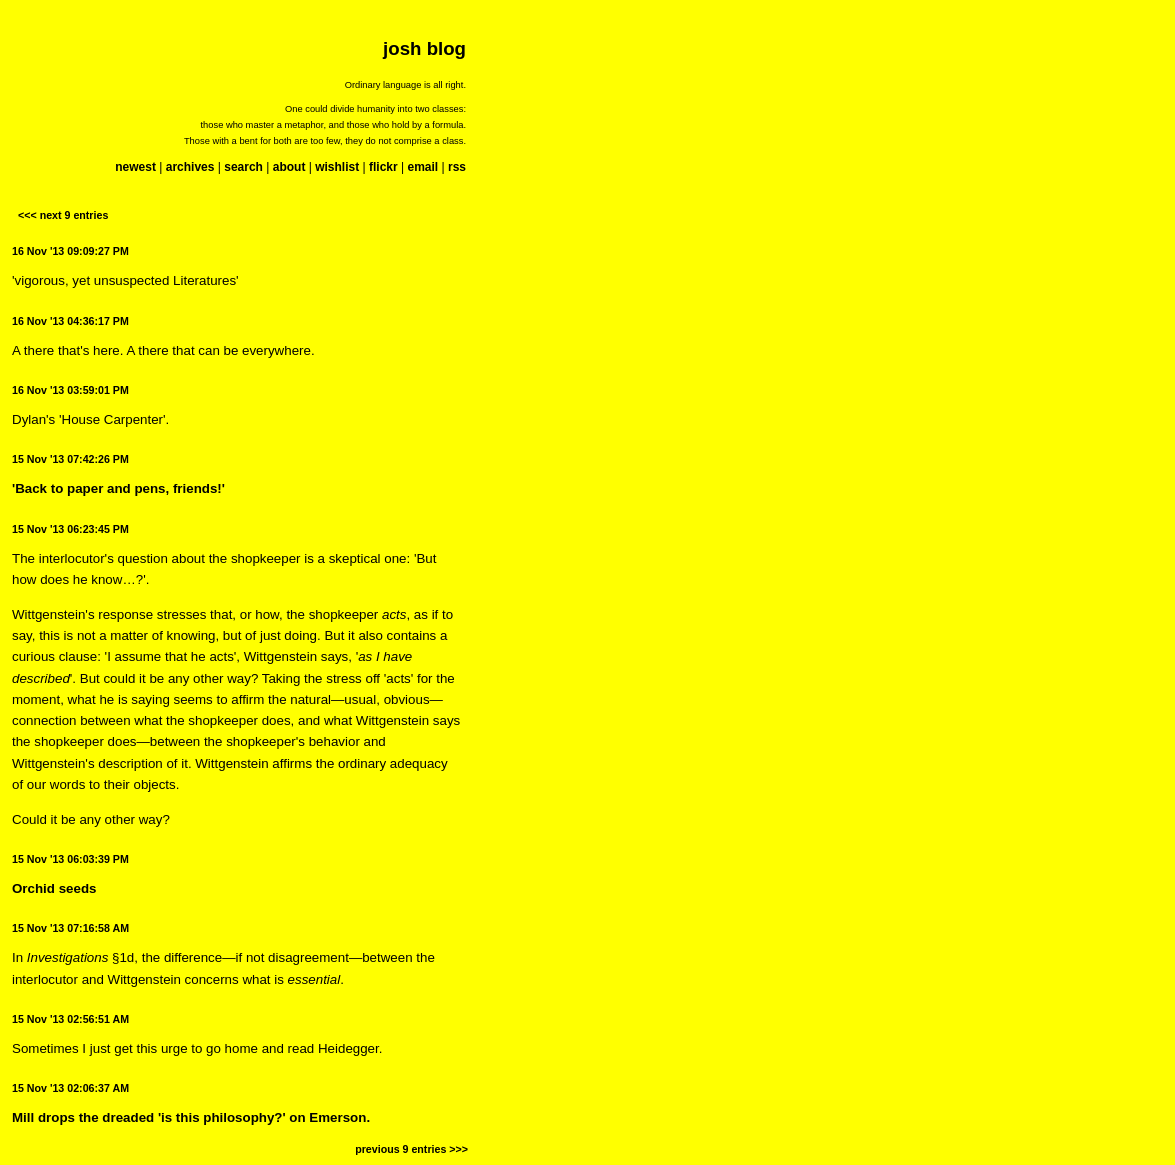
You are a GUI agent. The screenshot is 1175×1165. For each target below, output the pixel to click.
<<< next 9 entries (63, 215)
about (289, 167)
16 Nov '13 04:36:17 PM (70, 321)
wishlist (337, 167)
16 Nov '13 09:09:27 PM (70, 251)
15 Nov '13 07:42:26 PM (70, 459)
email (422, 167)
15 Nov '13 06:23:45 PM (70, 529)
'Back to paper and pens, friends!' (118, 488)
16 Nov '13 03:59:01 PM (70, 390)
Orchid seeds (54, 888)
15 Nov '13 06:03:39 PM (70, 859)
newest (135, 167)
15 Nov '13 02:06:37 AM (70, 1088)
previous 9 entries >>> (411, 1149)
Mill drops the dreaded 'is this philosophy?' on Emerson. (191, 1117)
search (243, 167)
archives (190, 167)
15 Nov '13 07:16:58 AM (70, 928)
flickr (383, 167)
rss (457, 167)
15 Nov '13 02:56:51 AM (70, 1019)
